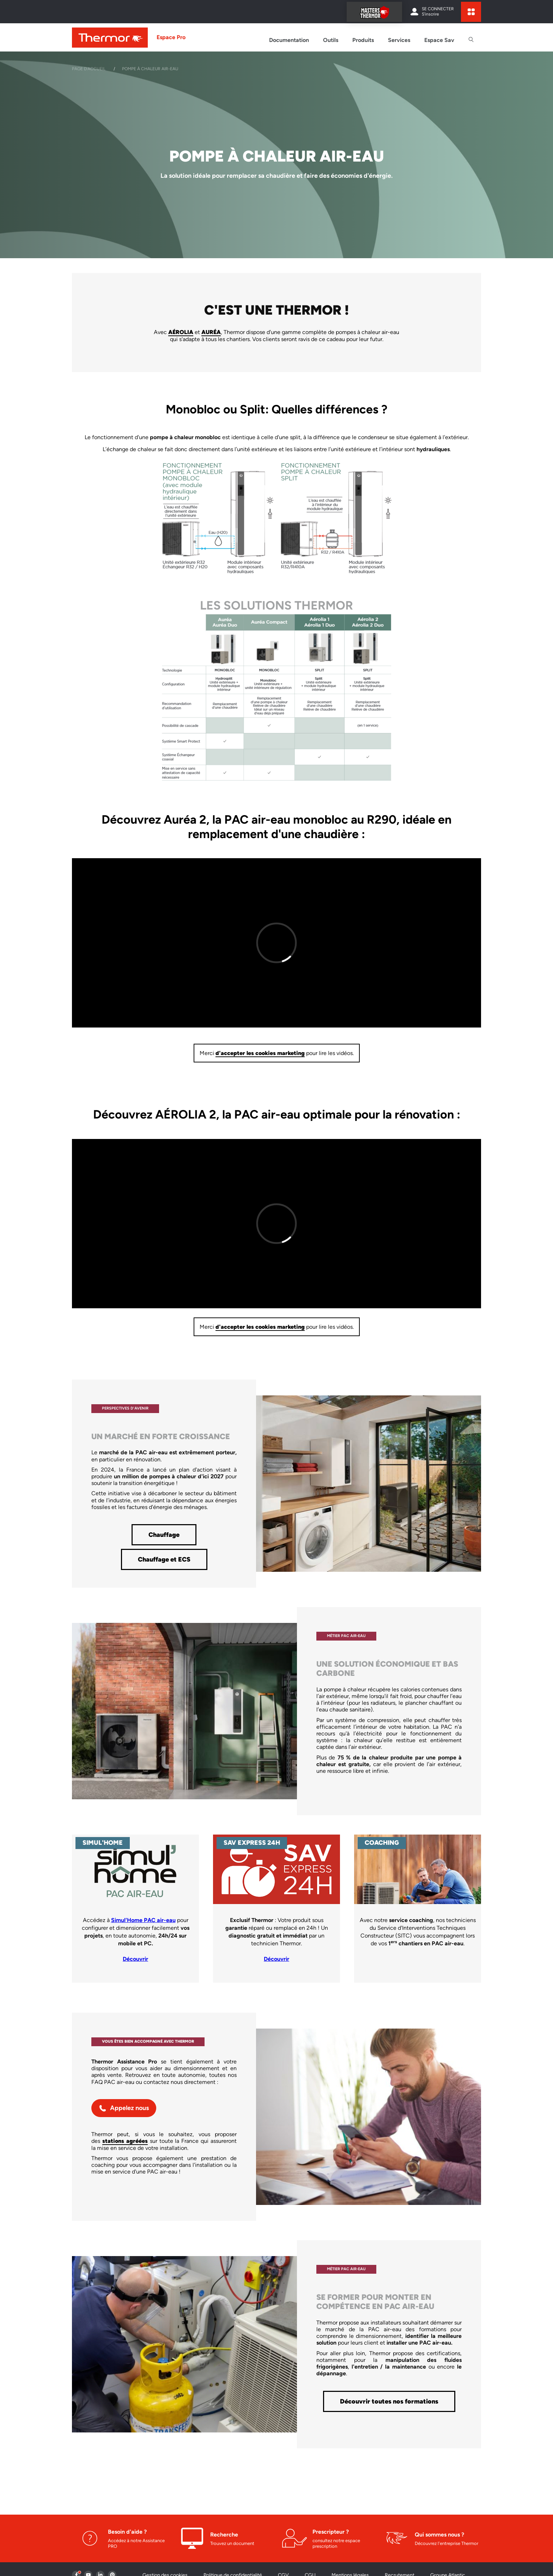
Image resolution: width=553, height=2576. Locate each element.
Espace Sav (439, 40)
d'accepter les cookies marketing (260, 1053)
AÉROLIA (180, 332)
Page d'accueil (88, 68)
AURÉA (211, 332)
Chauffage (164, 1535)
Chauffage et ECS (164, 1559)
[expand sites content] (471, 12)
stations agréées (125, 2141)
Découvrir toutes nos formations (389, 2401)
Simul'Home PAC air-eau (143, 1920)
